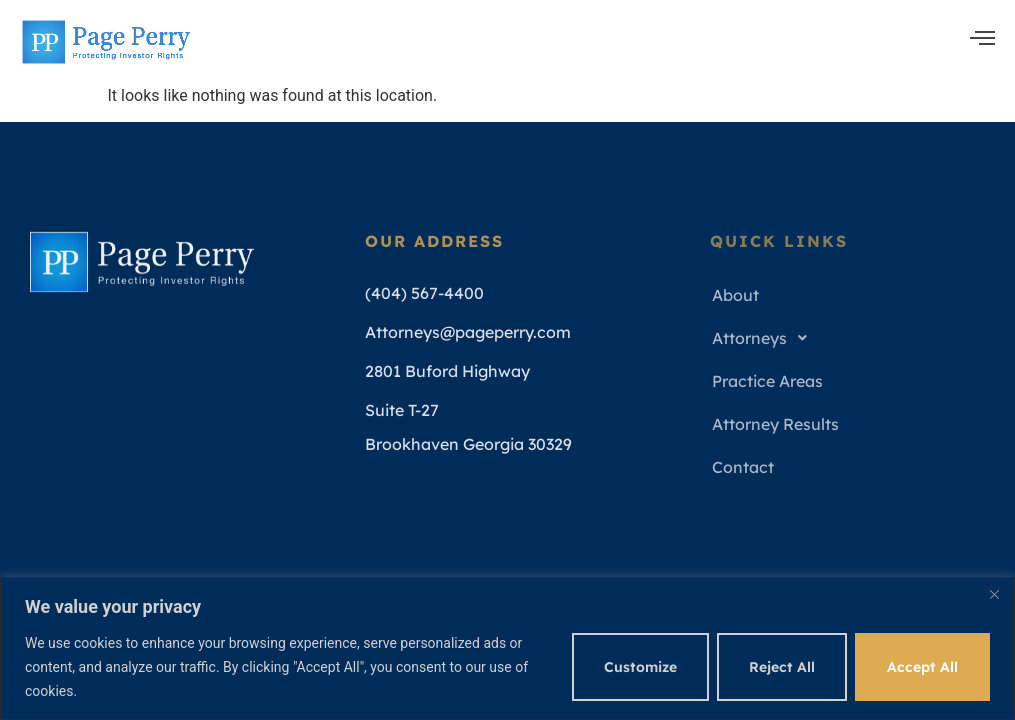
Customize (640, 667)
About (735, 295)
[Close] (994, 594)
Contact (743, 467)
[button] (851, 338)
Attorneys (765, 338)
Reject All (782, 667)
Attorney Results (775, 424)
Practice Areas (767, 381)
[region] (507, 648)
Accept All (922, 667)
